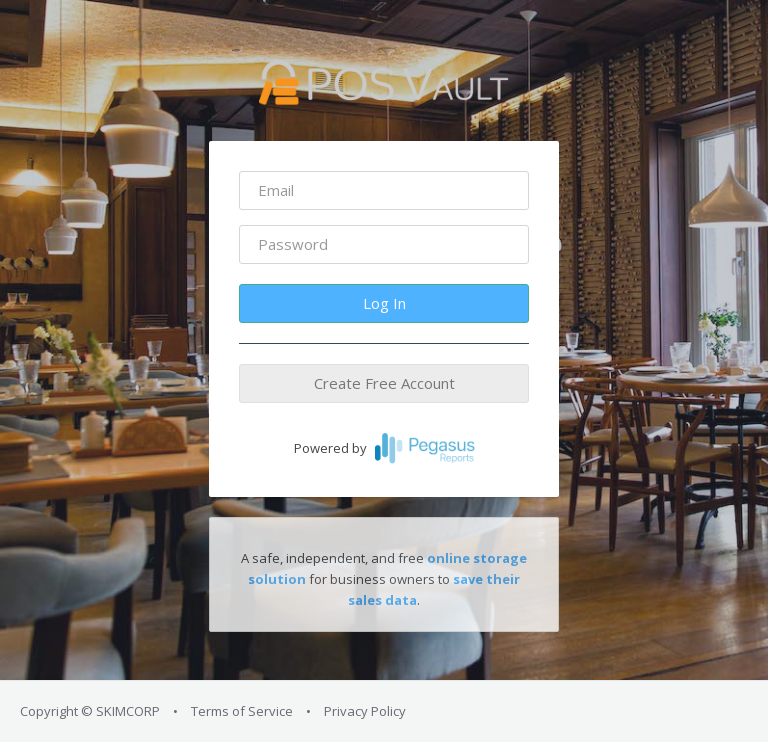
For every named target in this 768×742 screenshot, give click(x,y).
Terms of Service (242, 711)
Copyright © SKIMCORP (90, 711)
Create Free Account (384, 383)
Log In (384, 303)
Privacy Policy (365, 711)
